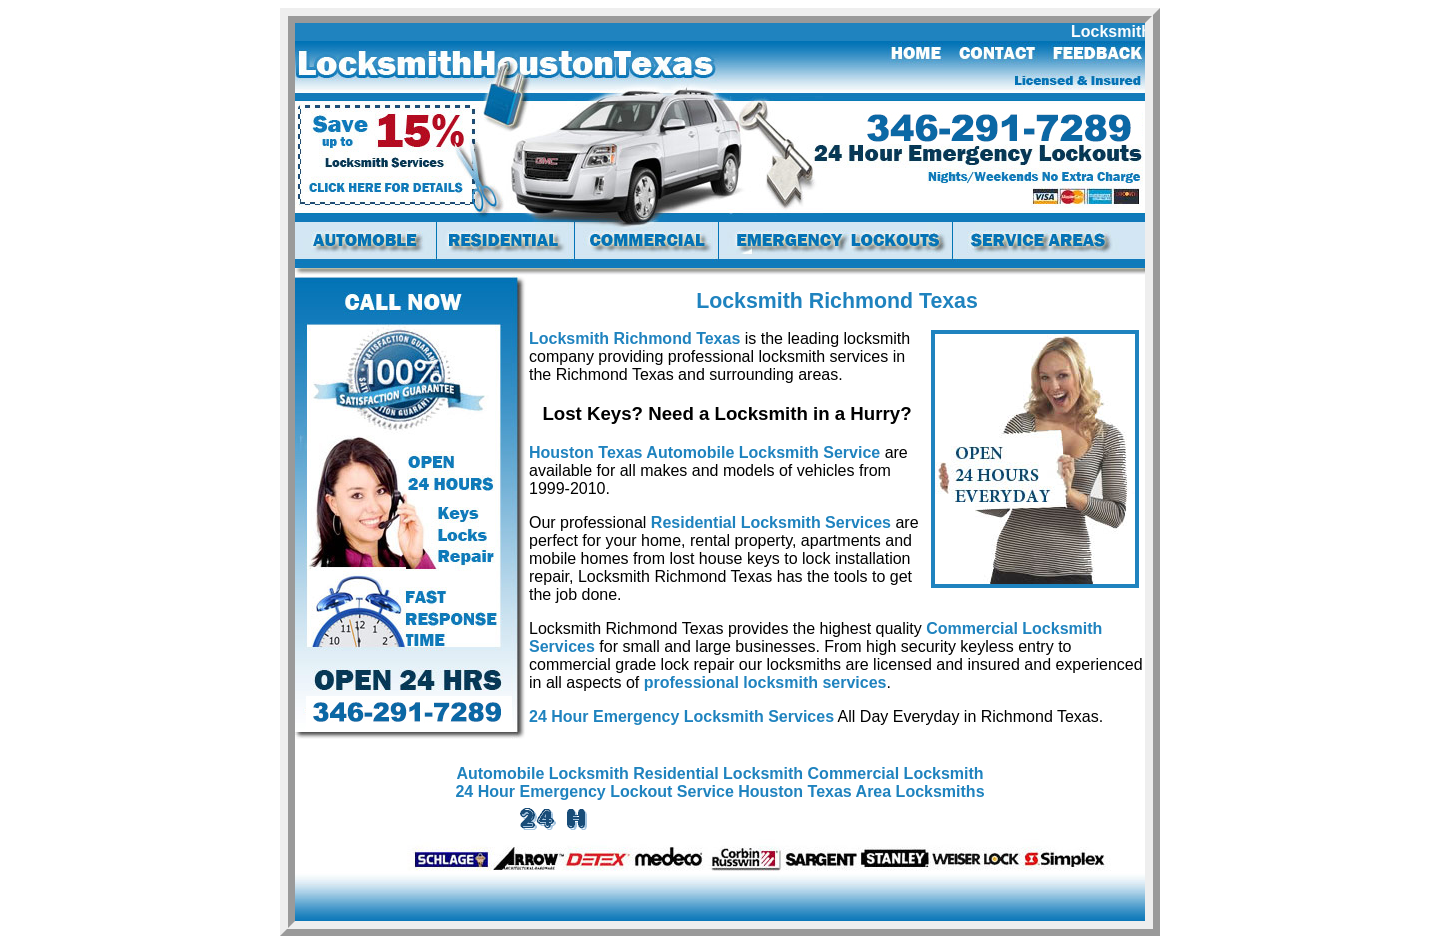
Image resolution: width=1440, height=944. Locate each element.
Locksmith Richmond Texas (634, 338)
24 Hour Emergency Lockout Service (594, 791)
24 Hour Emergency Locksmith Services (681, 716)
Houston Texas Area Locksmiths (861, 791)
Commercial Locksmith (896, 773)
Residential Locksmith (718, 773)
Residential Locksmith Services (771, 522)
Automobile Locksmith (542, 773)
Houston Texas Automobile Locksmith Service (704, 452)
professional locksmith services (765, 682)
